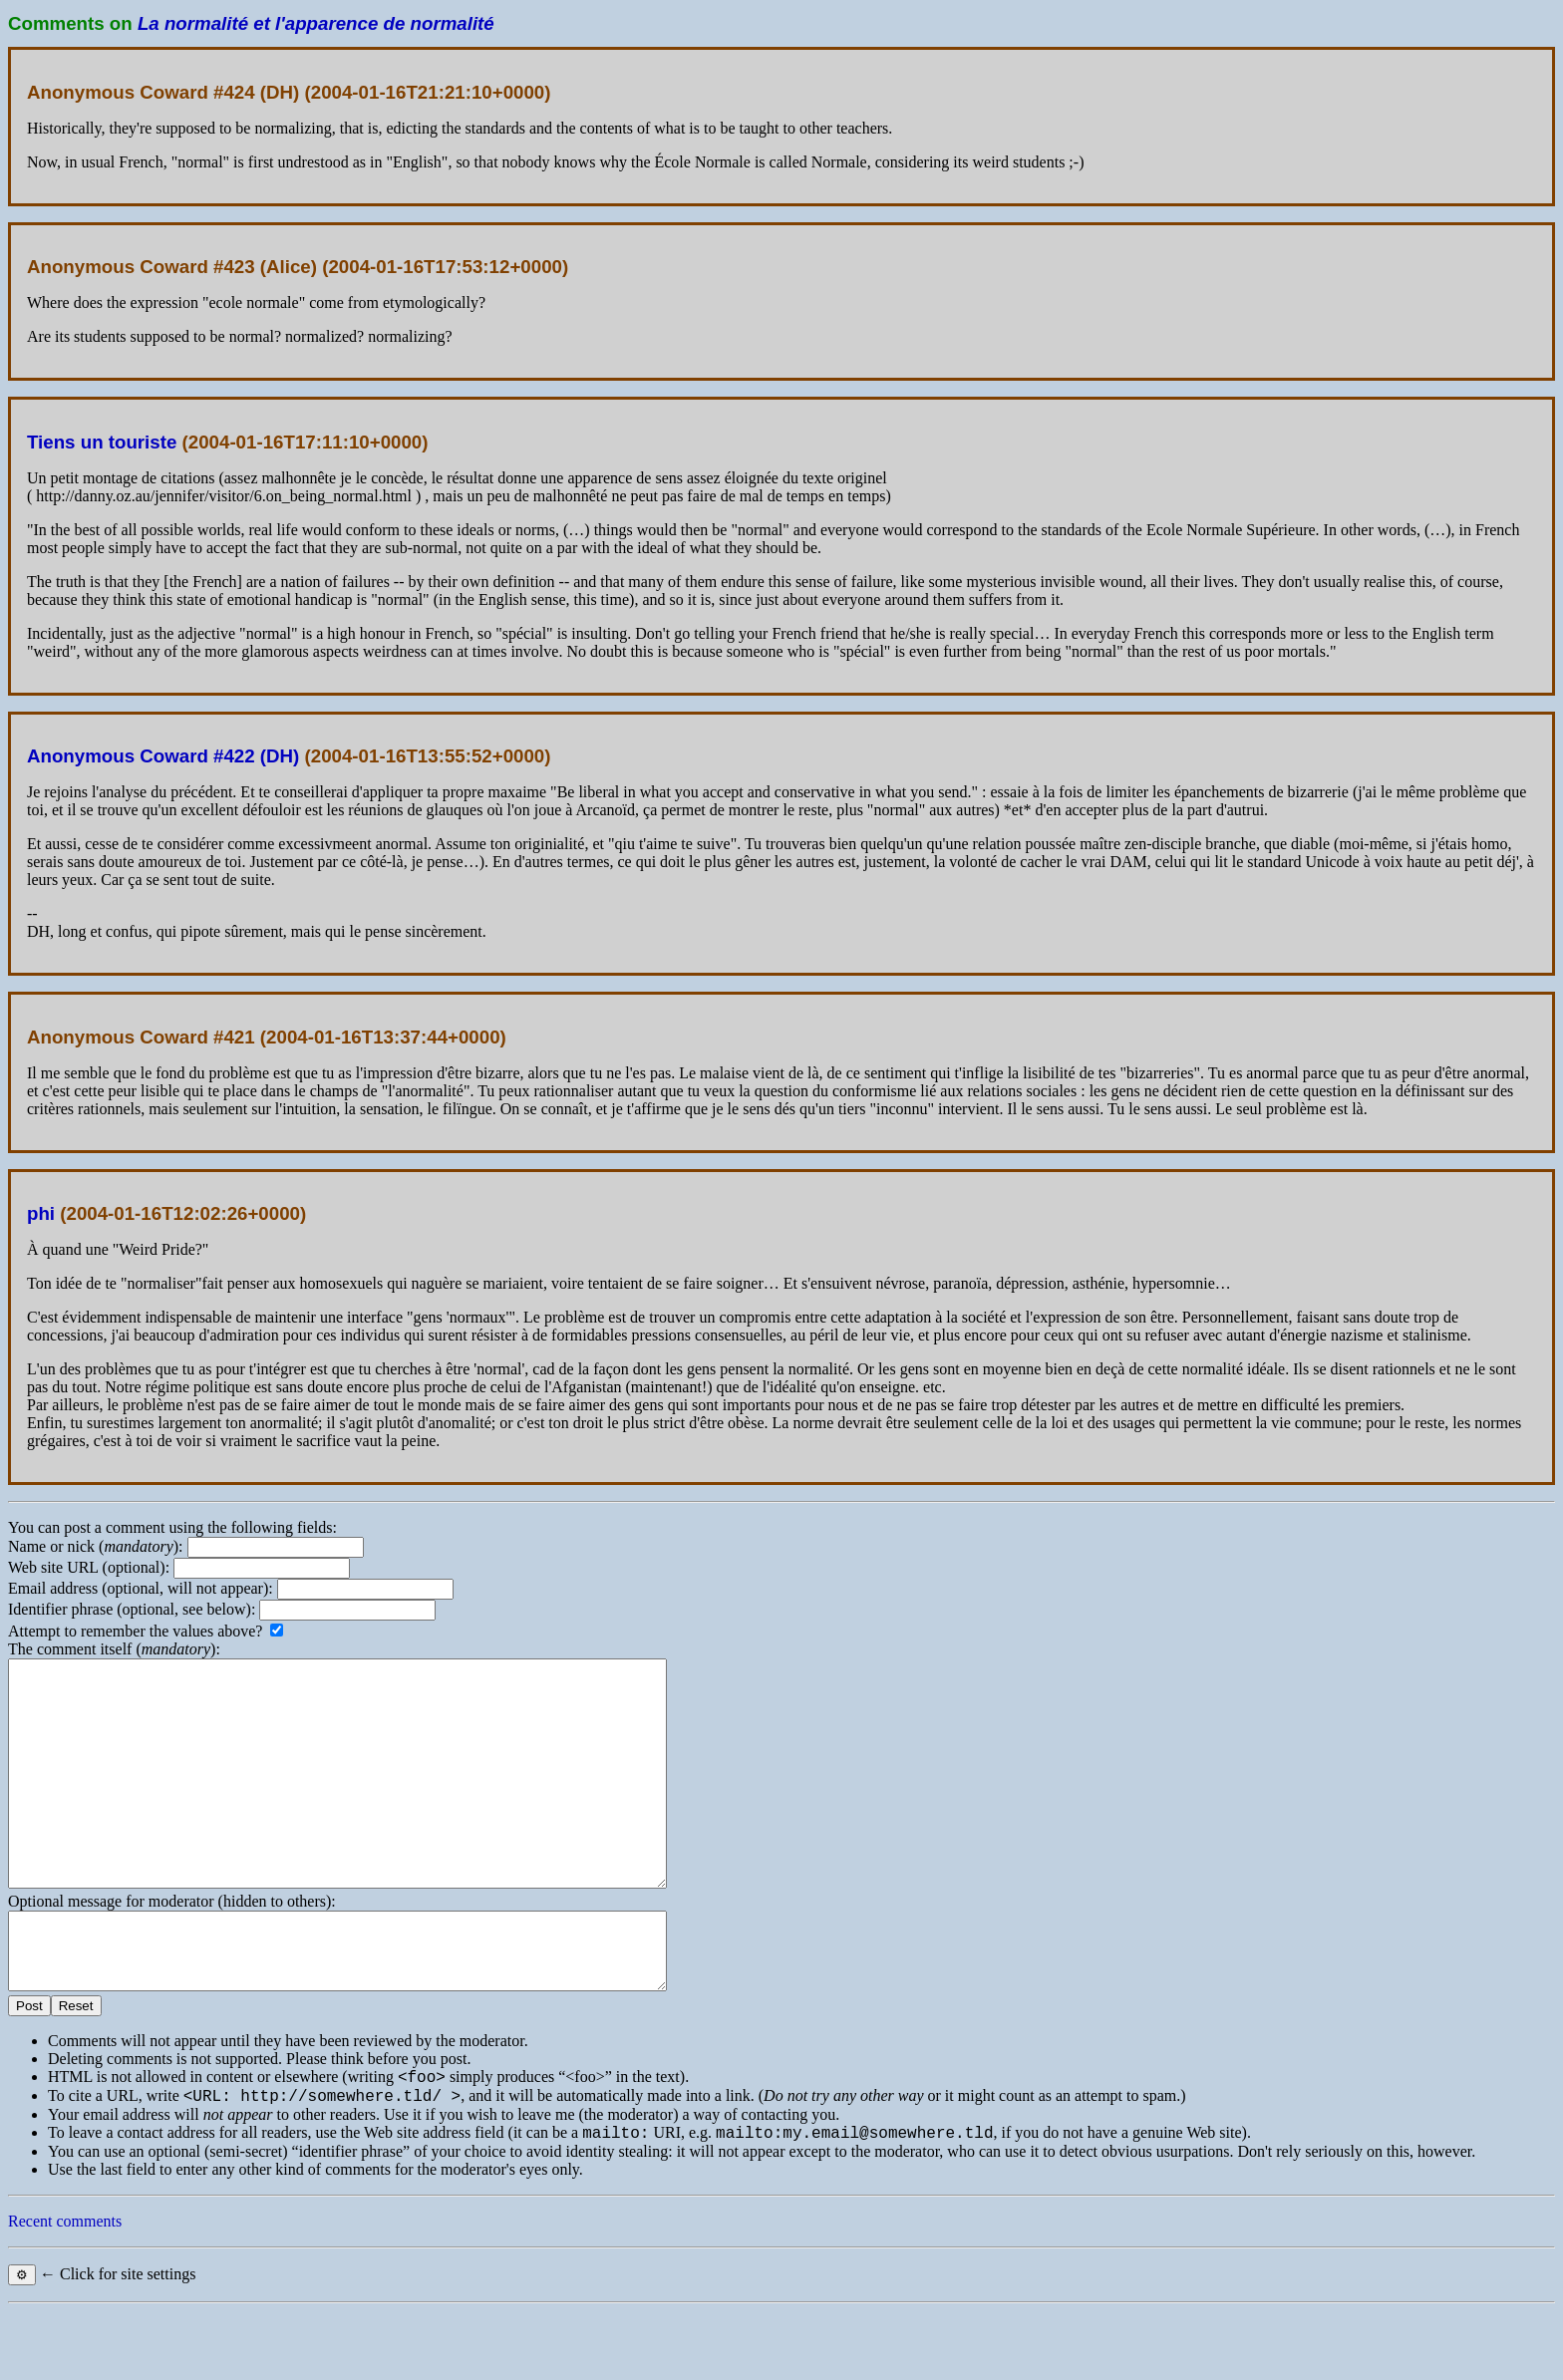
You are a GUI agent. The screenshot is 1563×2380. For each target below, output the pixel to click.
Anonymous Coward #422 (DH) (163, 755)
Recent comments (65, 2289)
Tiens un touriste (101, 442)
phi (41, 1213)
